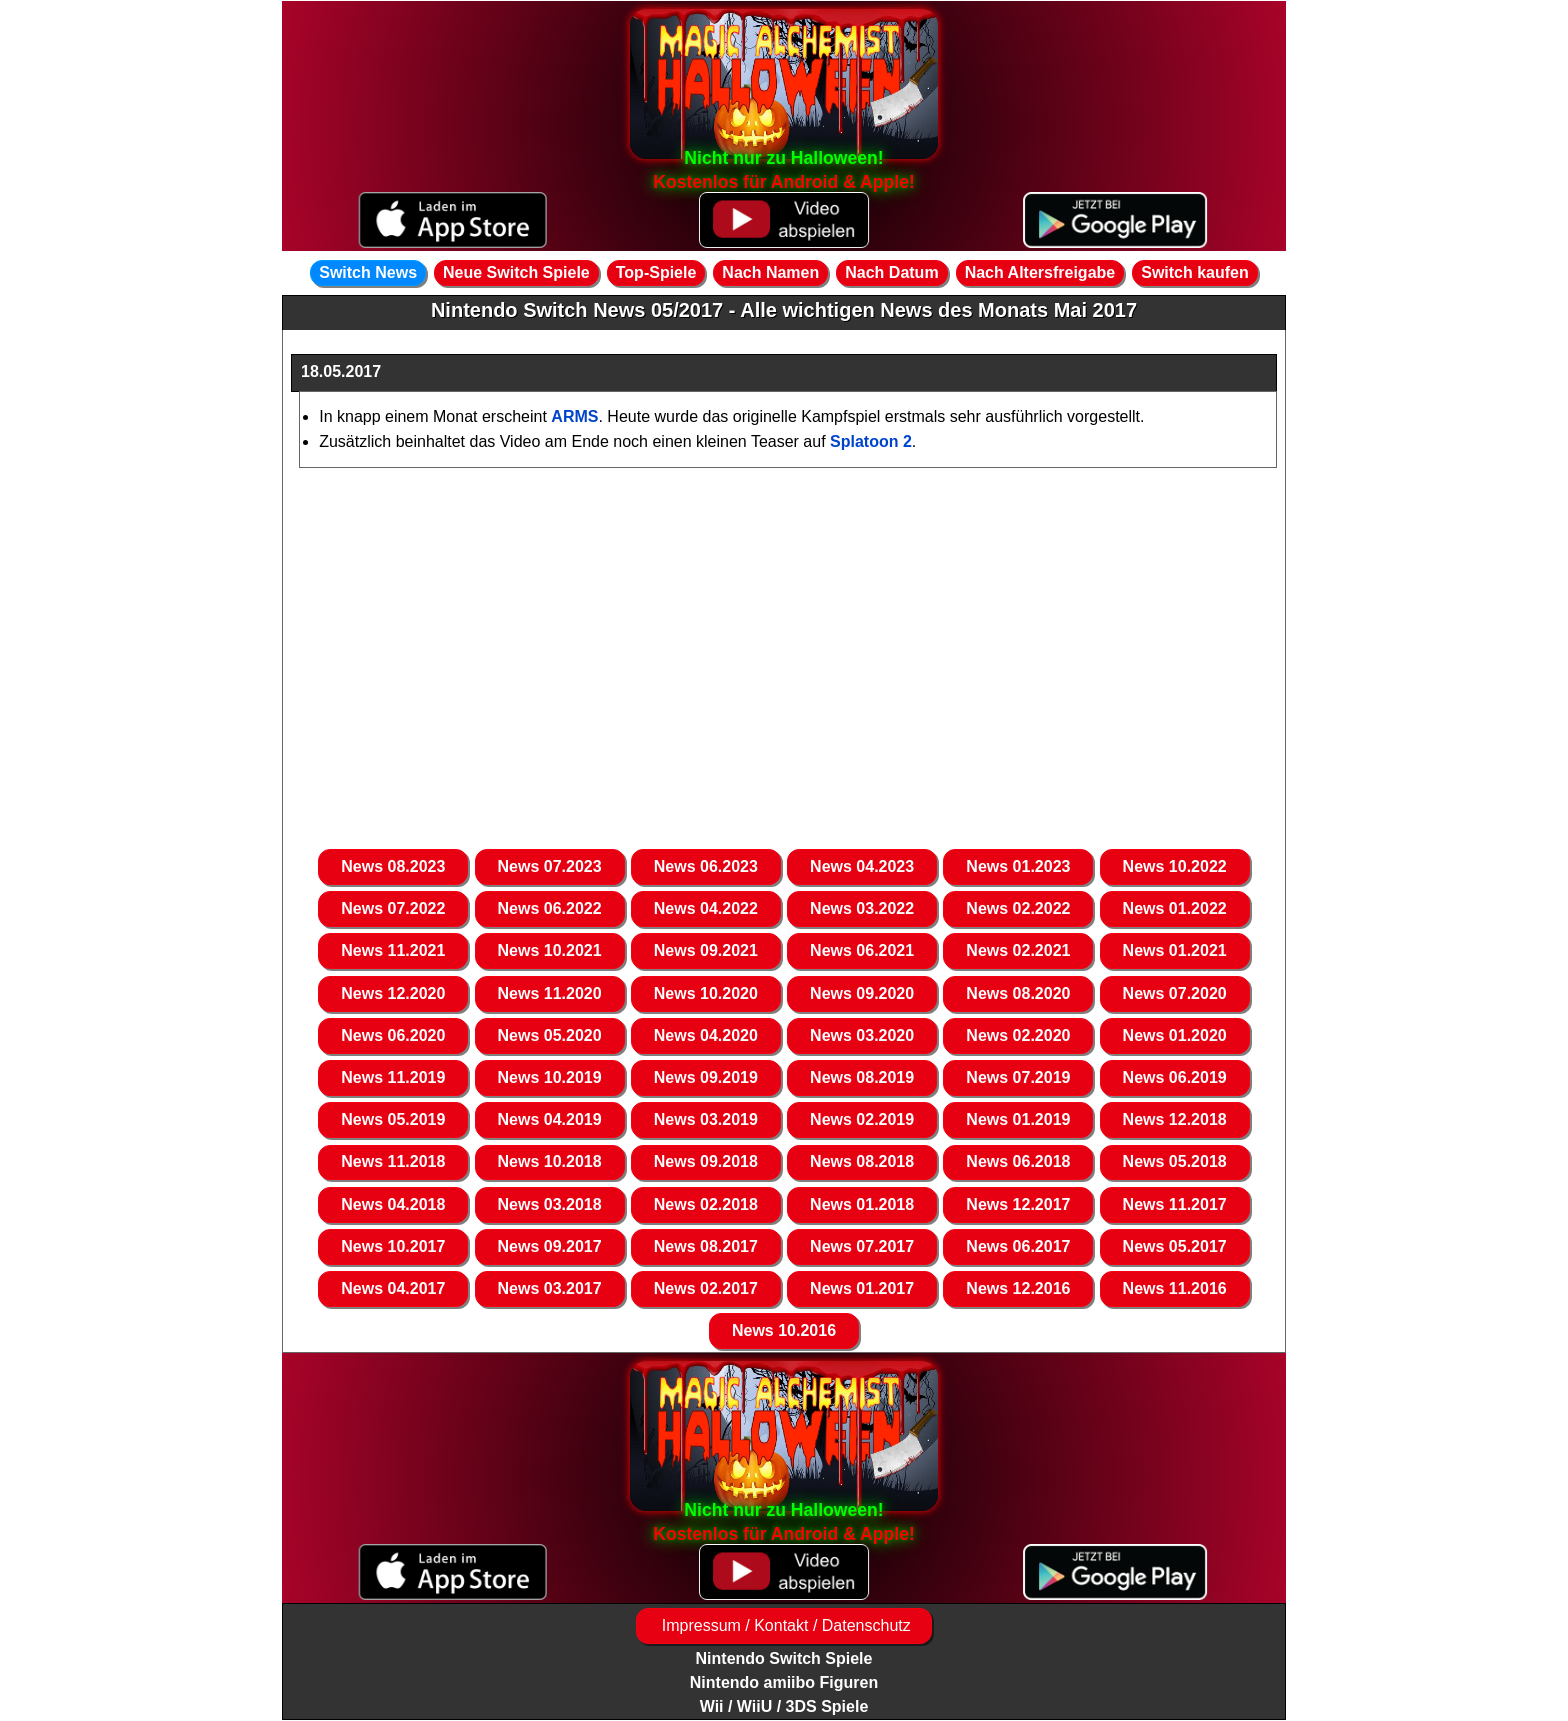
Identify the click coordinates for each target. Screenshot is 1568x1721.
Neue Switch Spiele (516, 272)
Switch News (368, 272)
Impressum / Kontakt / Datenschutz (783, 1625)
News (393, 866)
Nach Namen (770, 272)
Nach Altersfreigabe (1040, 272)
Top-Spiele (656, 272)
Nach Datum (891, 272)
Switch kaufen (1195, 272)
